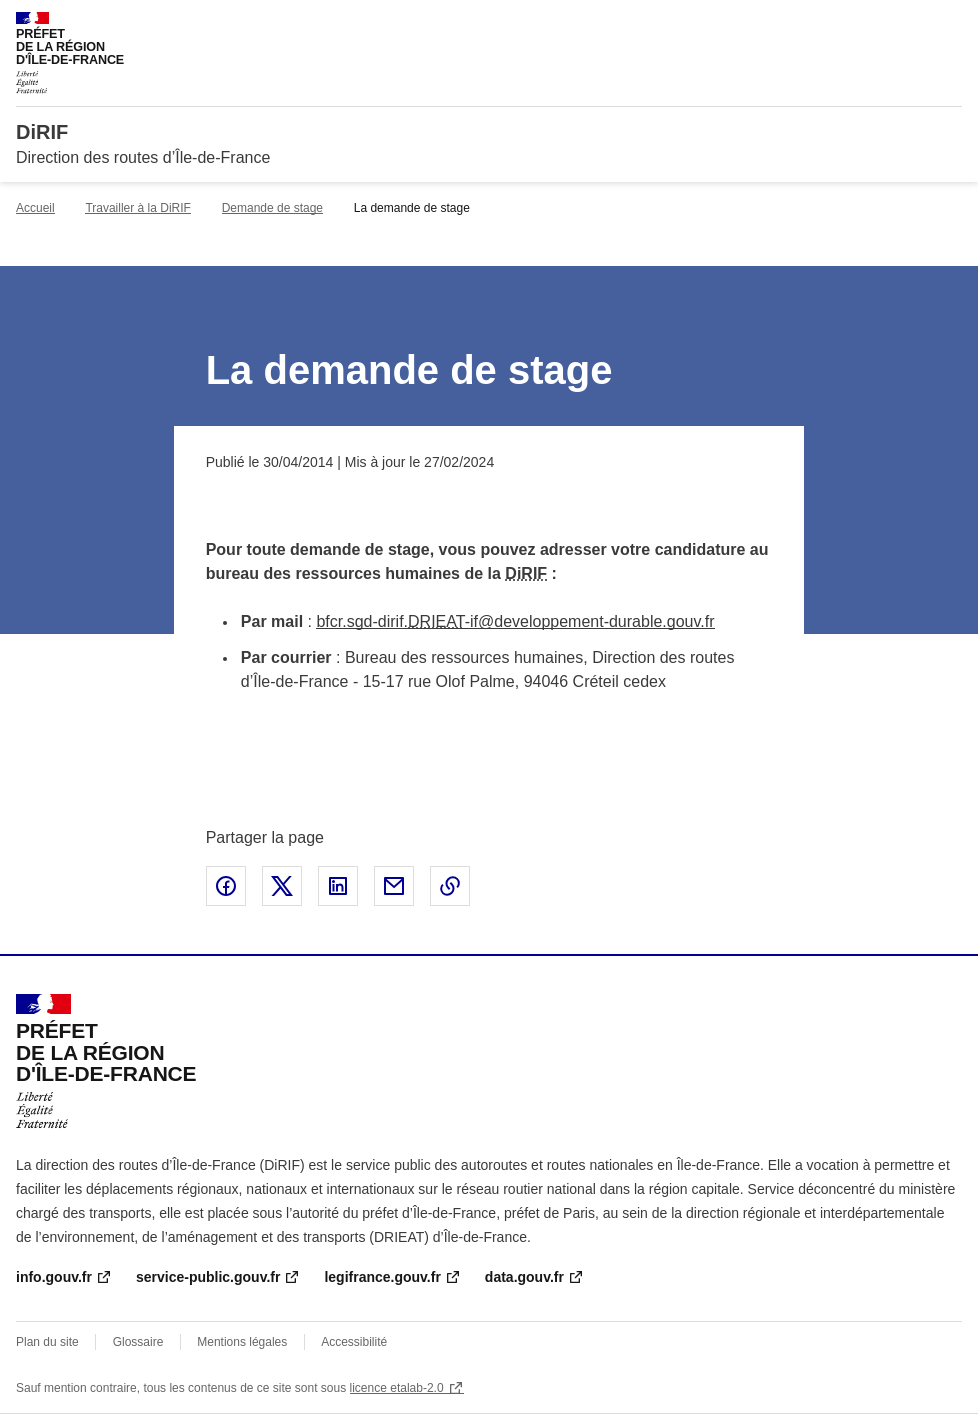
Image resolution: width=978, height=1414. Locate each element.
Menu (950, 24)
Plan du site (47, 1342)
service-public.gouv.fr (208, 1277)
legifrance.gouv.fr (382, 1277)
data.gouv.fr (524, 1277)
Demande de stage (272, 208)
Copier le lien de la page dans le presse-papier (450, 886)
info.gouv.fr (54, 1277)
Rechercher (910, 24)
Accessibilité (354, 1342)
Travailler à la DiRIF (138, 208)
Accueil (35, 208)
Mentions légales (242, 1342)
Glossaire (138, 1342)
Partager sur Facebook (226, 886)
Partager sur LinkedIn (338, 886)
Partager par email (394, 886)
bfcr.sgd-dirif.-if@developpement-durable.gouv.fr (515, 621)
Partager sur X (282, 886)
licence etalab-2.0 (397, 1388)
